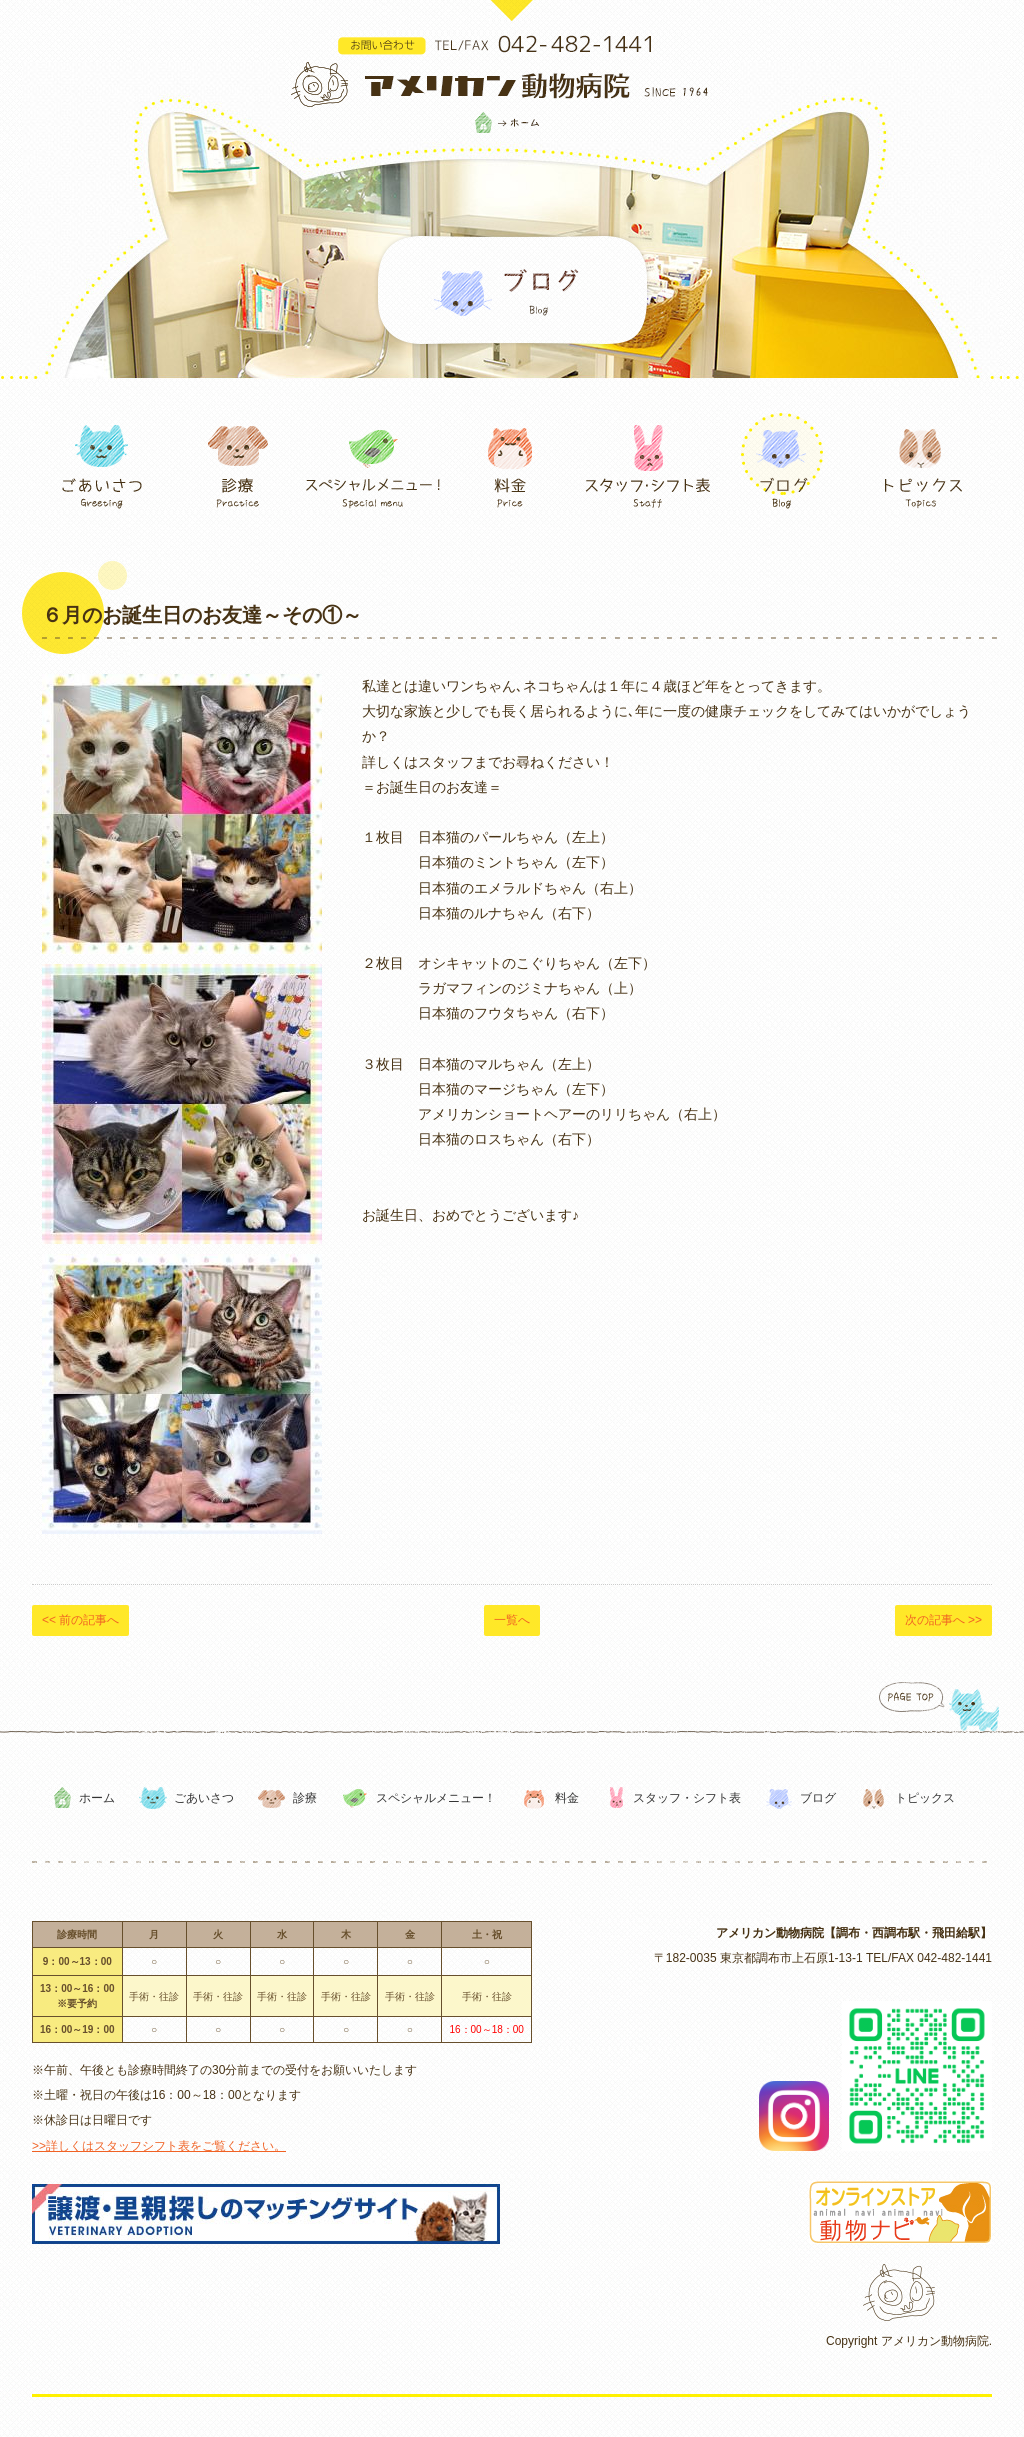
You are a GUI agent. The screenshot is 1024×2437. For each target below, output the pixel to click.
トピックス (925, 1798)
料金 (567, 1798)
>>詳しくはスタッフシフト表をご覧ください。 (159, 2146)
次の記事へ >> (943, 1620)
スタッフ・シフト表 (687, 1798)
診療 (305, 1798)
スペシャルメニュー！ (436, 1798)
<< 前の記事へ (80, 1620)
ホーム (97, 1798)
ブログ (818, 1798)
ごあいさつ (204, 1798)
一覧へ (512, 1620)
